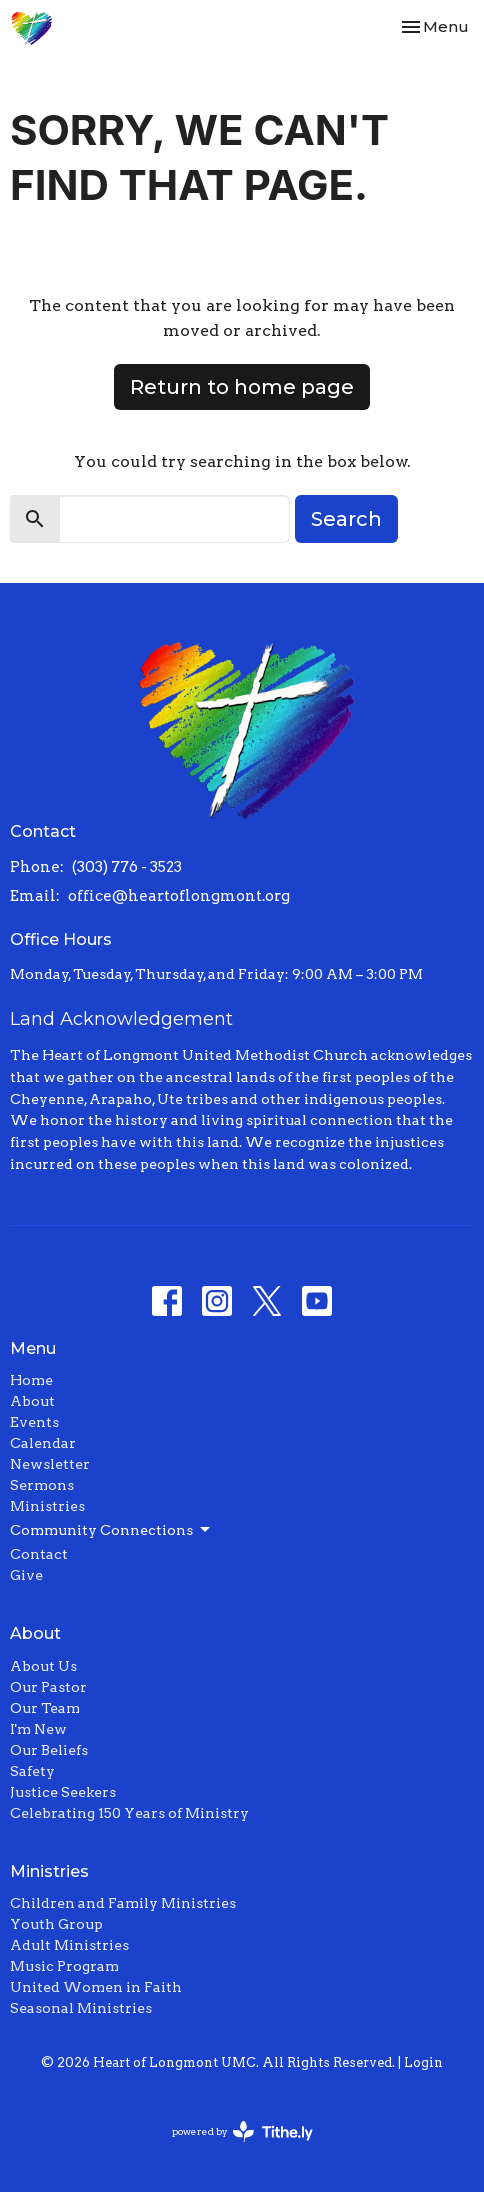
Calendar (43, 1443)
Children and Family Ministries (123, 1903)
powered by (242, 2131)
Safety (32, 1771)
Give (26, 1575)
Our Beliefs (49, 1750)
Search (346, 519)
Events (34, 1422)
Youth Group (56, 1924)
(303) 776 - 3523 (127, 867)
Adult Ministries (69, 1945)
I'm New (38, 1729)
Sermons (42, 1485)
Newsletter (50, 1464)
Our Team (45, 1708)
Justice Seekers (63, 1792)
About (32, 1401)
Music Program (64, 1966)
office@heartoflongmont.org (179, 896)
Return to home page (242, 387)
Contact (39, 1554)
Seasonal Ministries (81, 2008)
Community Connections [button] (111, 1530)
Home (31, 1380)
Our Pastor (48, 1687)
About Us (43, 1666)
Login (423, 2062)
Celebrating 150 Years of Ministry (129, 1813)
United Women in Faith (96, 1987)
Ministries (47, 1506)
